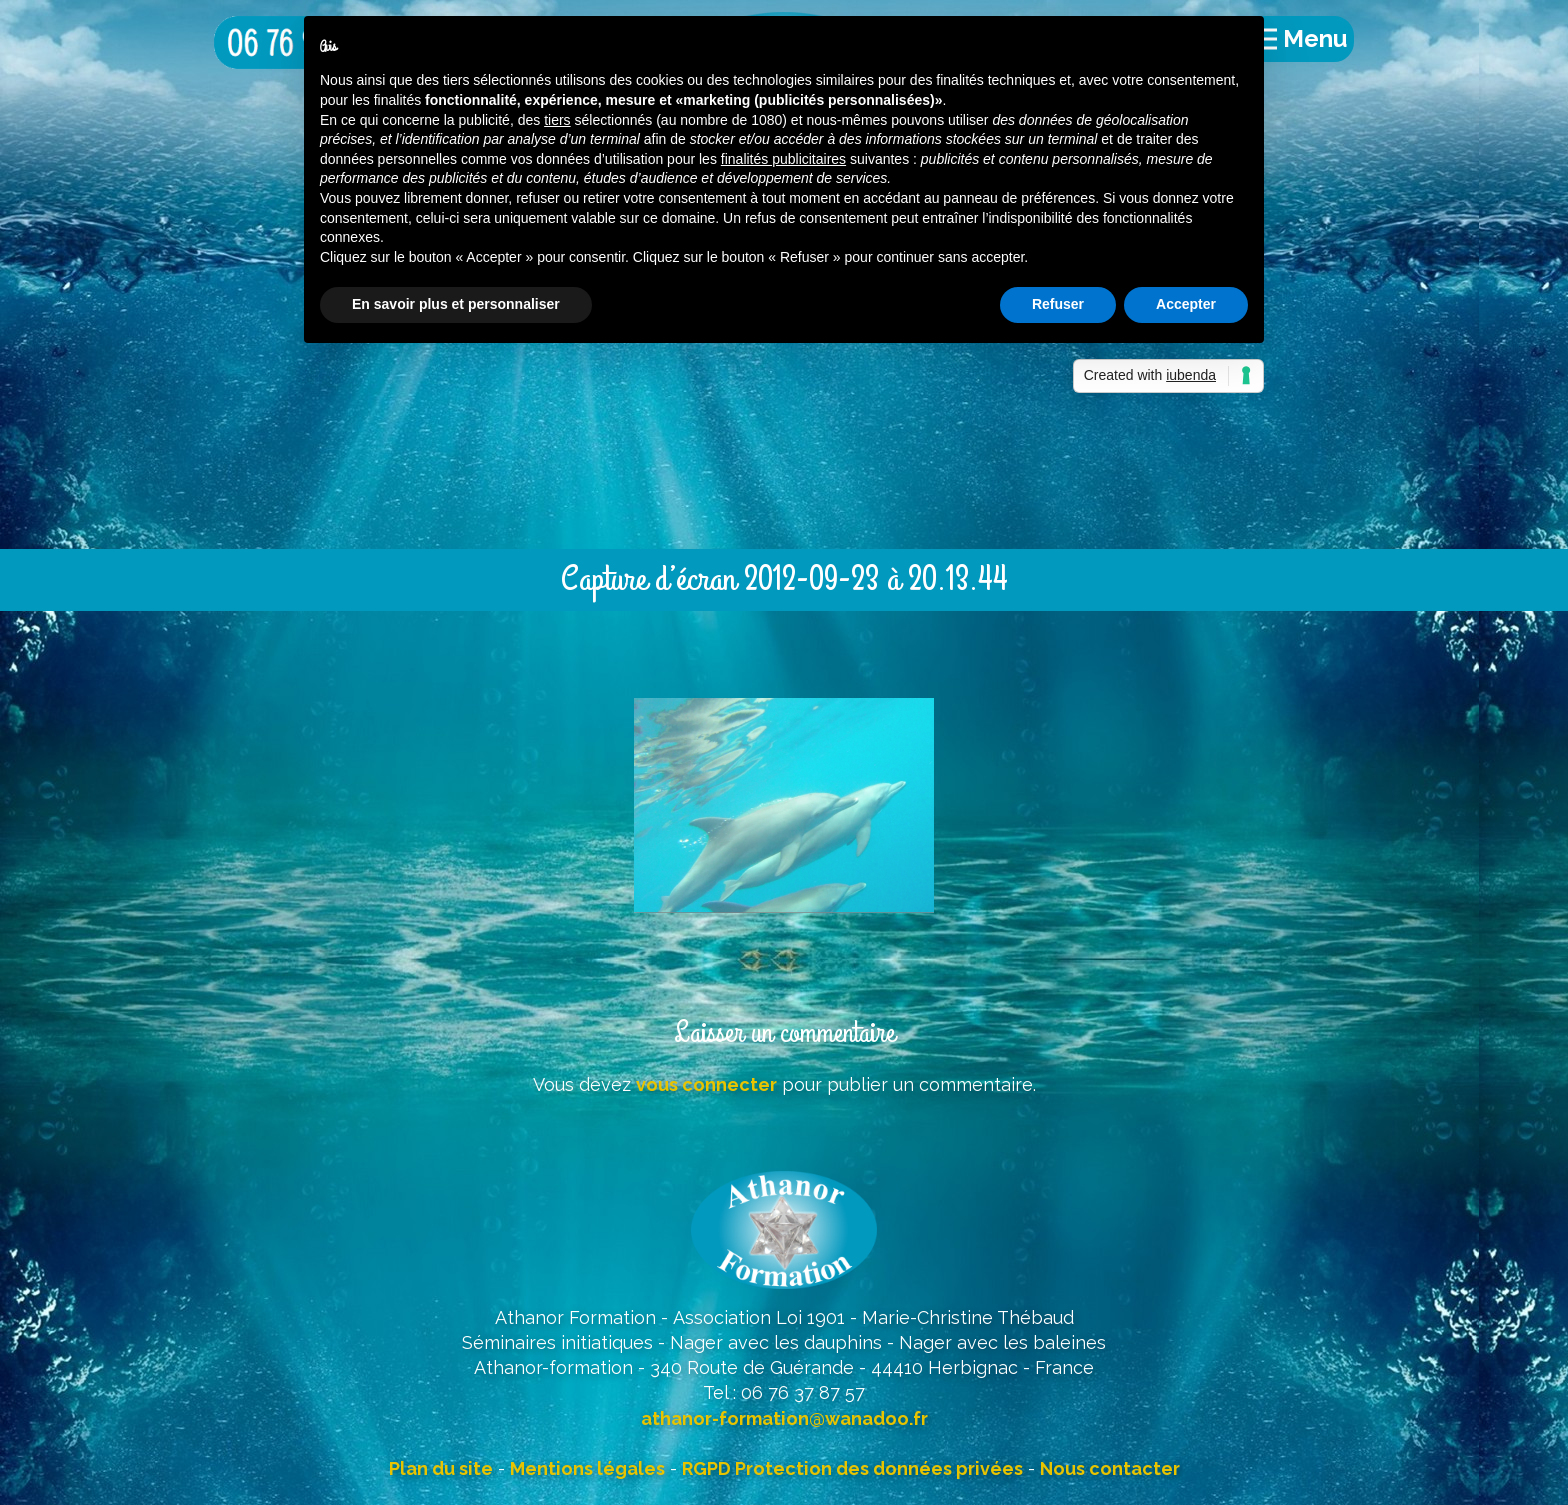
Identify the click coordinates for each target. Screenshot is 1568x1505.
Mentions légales (587, 1468)
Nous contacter (1110, 1468)
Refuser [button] (1058, 304)
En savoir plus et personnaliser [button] (456, 304)
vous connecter (706, 1084)
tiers (557, 120)
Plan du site (441, 1468)
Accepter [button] (1186, 304)
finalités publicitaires (783, 159)
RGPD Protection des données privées (852, 1468)
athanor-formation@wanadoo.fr (784, 1418)
